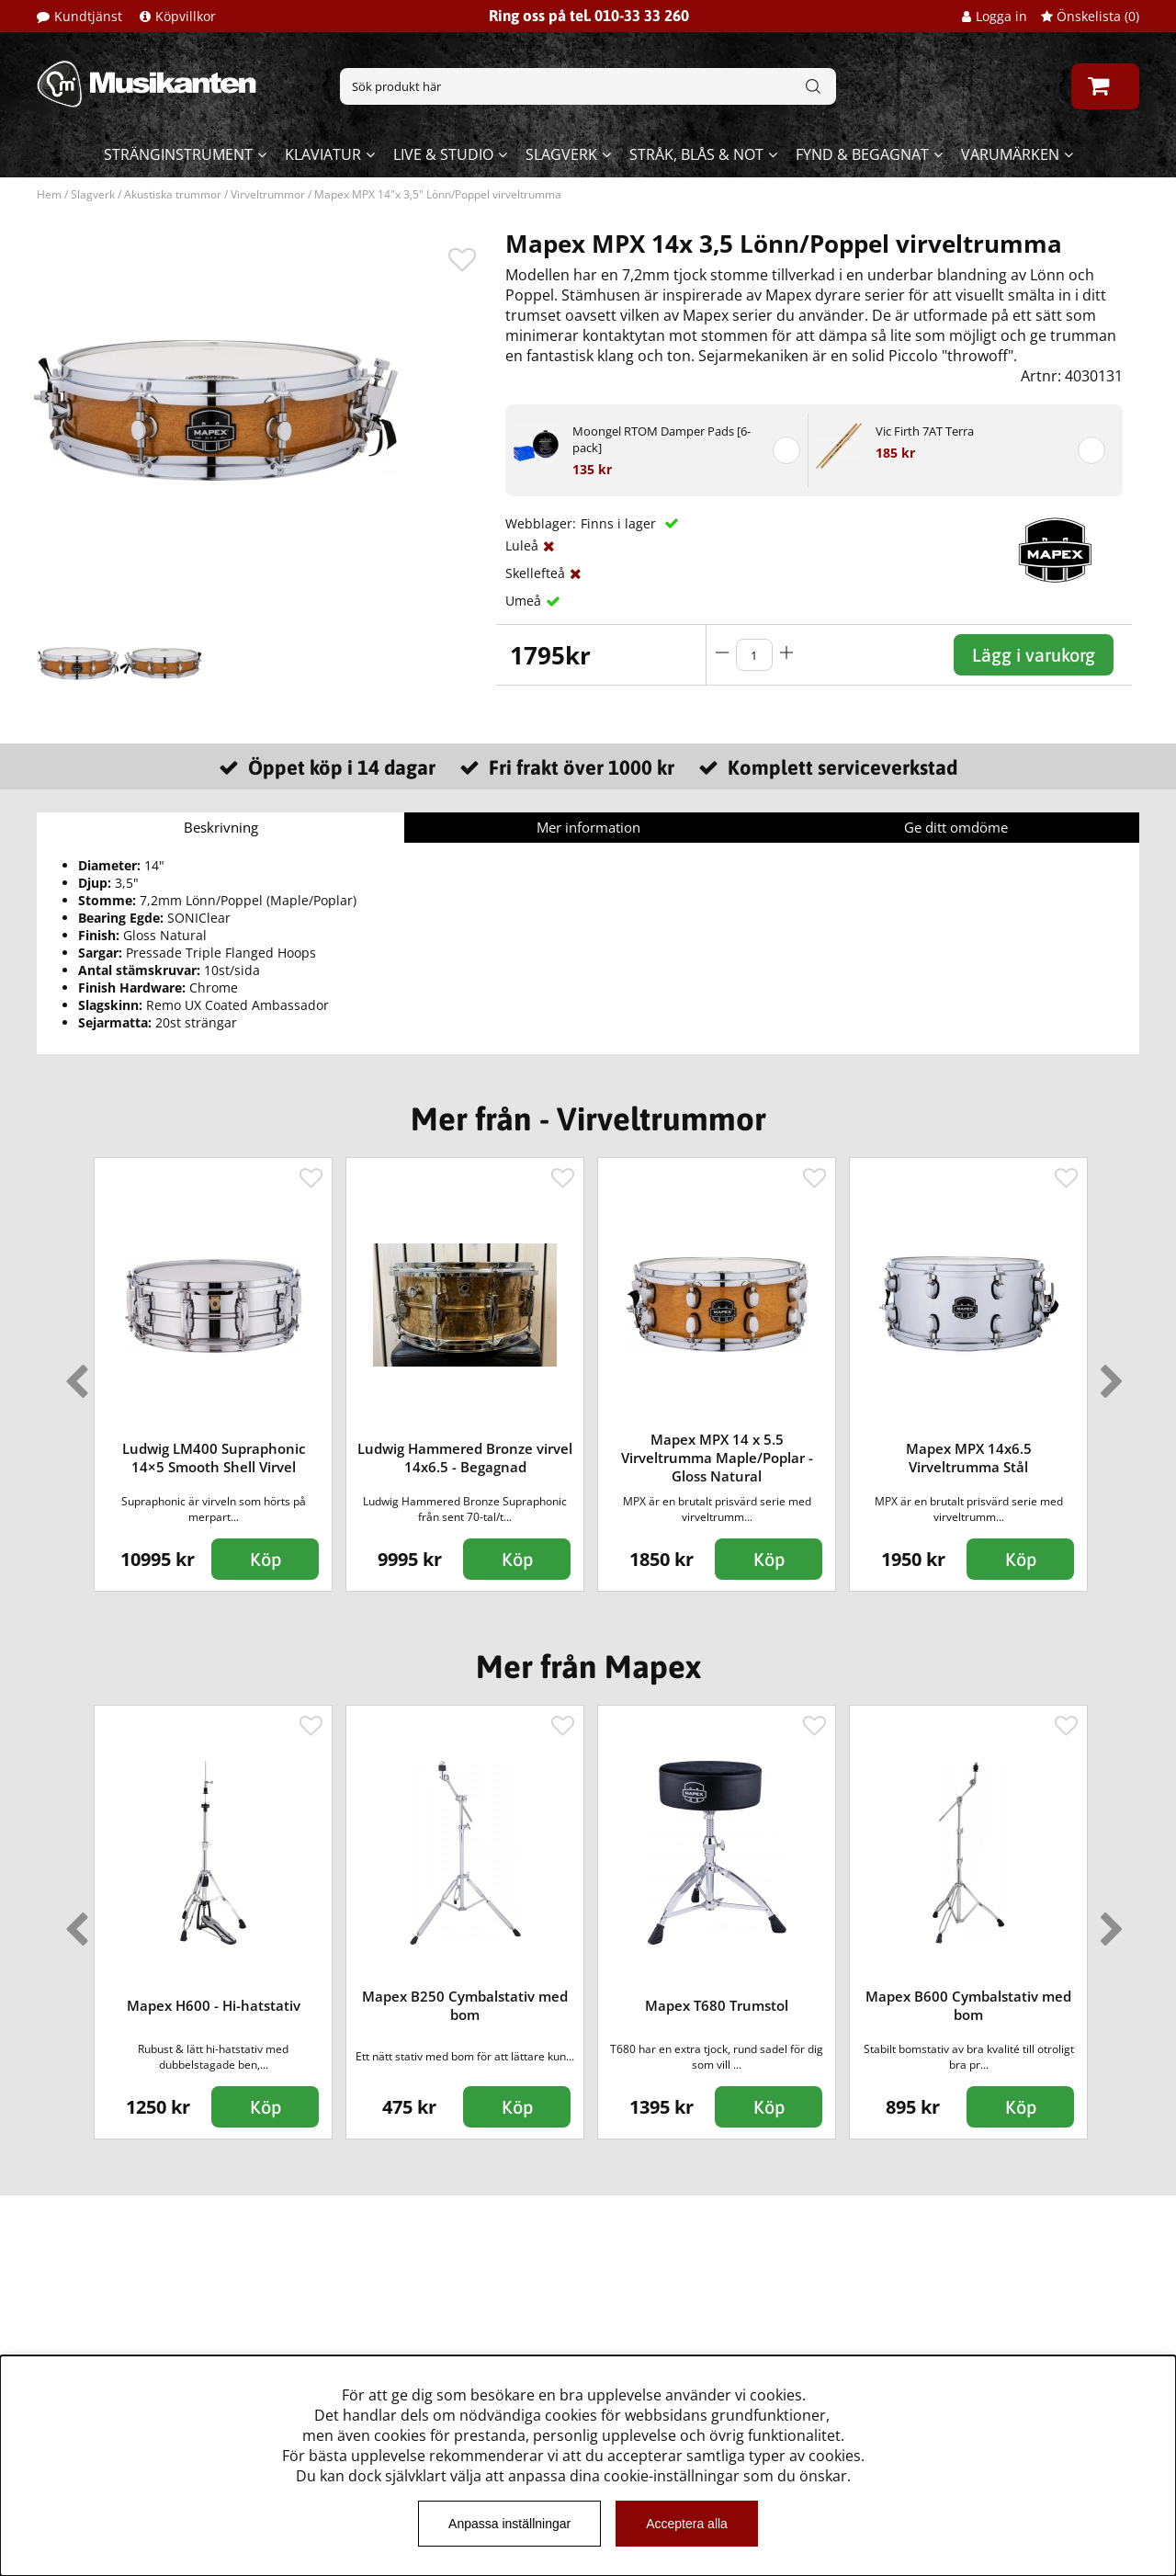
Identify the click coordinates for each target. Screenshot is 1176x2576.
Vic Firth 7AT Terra (925, 431)
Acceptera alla (687, 2523)
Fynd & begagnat (862, 154)
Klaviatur (323, 154)
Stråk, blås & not (696, 154)
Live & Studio (443, 154)
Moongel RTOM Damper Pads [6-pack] (661, 439)
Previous (72, 1374)
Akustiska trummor (172, 194)
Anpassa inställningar (509, 2523)
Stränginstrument (178, 154)
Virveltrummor (268, 194)
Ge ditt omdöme (956, 827)
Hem (49, 194)
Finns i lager (620, 523)
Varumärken (1010, 154)
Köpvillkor (185, 16)
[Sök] (588, 86)
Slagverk (561, 154)
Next (1108, 1374)
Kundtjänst (88, 16)
